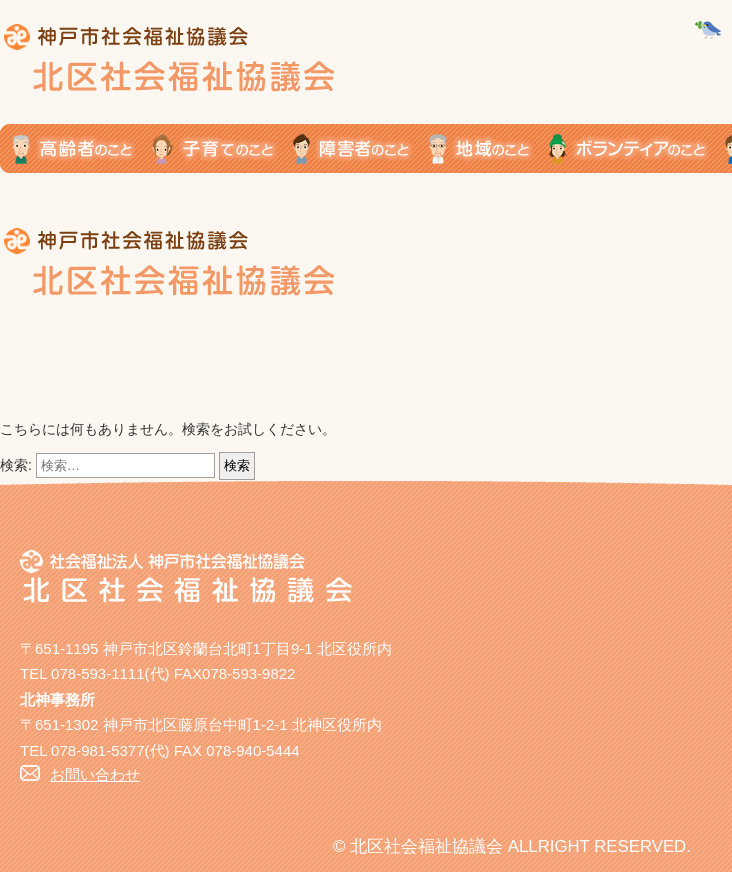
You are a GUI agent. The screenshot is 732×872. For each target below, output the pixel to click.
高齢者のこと (76, 148)
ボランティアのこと (637, 148)
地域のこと (489, 148)
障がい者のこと (361, 148)
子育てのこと (222, 148)
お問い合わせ (95, 774)
